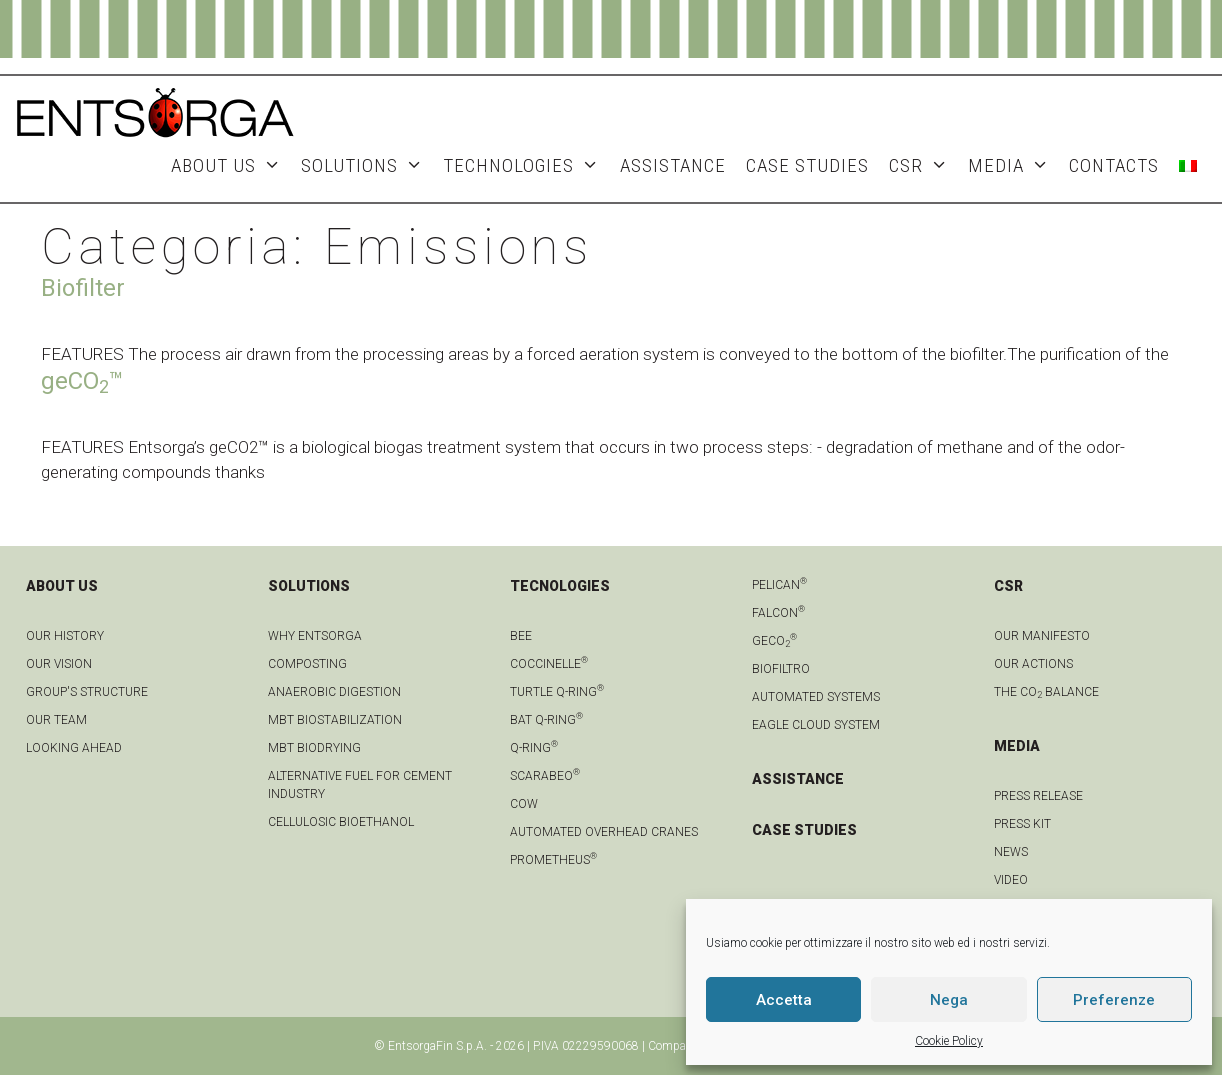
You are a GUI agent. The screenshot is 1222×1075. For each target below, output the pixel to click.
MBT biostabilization (335, 720)
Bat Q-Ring (546, 720)
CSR (923, 165)
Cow (524, 804)
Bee (521, 636)
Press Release (1038, 796)
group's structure (87, 692)
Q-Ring (534, 748)
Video (1011, 880)
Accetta (784, 1000)
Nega (949, 1000)
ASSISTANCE (673, 165)
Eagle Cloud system (816, 725)
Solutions (367, 165)
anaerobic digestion (334, 692)
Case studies (807, 165)
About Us (231, 165)
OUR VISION (59, 664)
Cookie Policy (949, 1041)
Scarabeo (545, 776)
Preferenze (1114, 1000)
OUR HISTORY (65, 636)
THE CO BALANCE (1046, 692)
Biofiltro (781, 669)
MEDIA (1013, 165)
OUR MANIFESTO (1042, 636)
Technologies (526, 165)
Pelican (779, 585)
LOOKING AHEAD (74, 748)
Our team (56, 720)
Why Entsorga (315, 636)
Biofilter (83, 288)
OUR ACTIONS (1033, 664)
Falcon (778, 613)
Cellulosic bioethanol (341, 822)
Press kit (1022, 824)
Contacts (1114, 165)
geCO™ (82, 381)
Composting (307, 664)
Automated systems (816, 697)
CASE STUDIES (804, 830)
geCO (774, 641)
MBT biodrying (314, 748)
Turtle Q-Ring (557, 692)
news (1011, 852)
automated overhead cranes (604, 832)
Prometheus (553, 860)
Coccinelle (549, 664)
